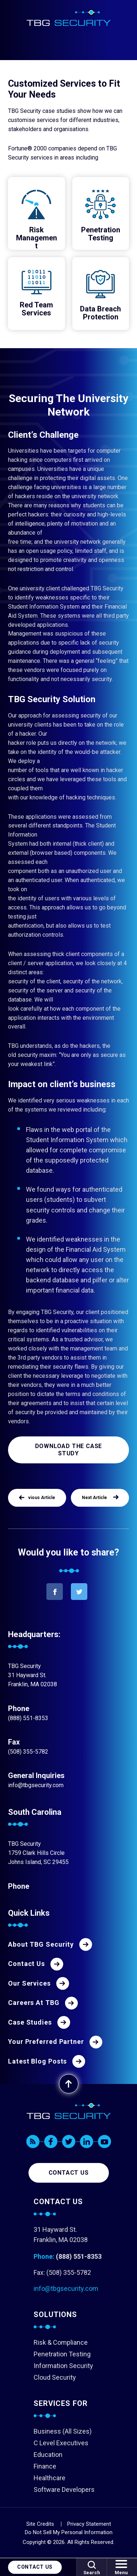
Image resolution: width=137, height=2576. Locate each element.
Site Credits (40, 2524)
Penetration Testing (62, 2354)
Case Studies (30, 2022)
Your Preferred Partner (46, 2041)
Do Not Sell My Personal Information (69, 2532)
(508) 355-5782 (28, 1751)
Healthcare (49, 2478)
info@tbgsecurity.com (36, 1785)
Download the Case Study (68, 1450)
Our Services (29, 1983)
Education (48, 2454)
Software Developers (64, 2489)
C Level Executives (61, 2443)
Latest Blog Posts (37, 2061)
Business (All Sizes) (63, 2431)
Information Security (63, 2365)
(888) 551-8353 (28, 1718)
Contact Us (35, 2567)
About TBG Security (41, 1944)
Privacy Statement (89, 2524)
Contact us (69, 2172)
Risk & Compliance (61, 2342)
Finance (45, 2466)
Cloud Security (55, 2377)
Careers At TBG (34, 2002)
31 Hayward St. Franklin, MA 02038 (61, 2234)
